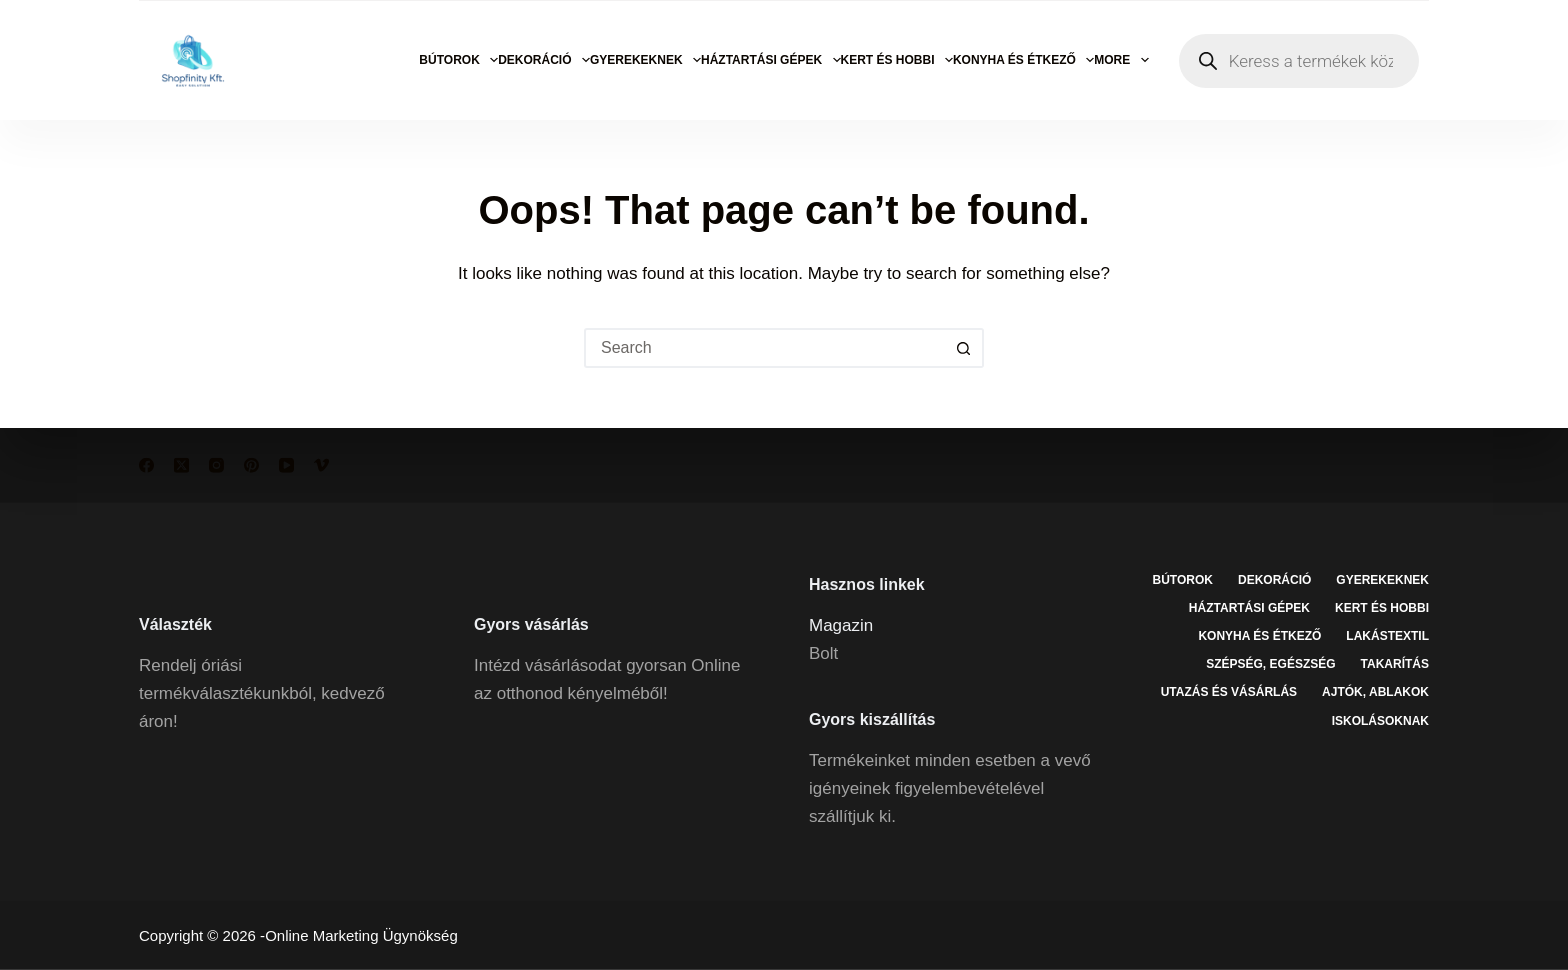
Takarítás (1395, 664)
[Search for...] (764, 348)
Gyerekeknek (645, 60)
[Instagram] (216, 465)
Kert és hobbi (897, 60)
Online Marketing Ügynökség (361, 935)
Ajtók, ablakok (1375, 692)
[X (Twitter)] (181, 465)
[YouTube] (286, 465)
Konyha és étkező (1023, 60)
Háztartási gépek (771, 60)
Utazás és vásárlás (1229, 692)
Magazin (841, 624)
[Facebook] (146, 465)
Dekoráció (544, 60)
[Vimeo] (321, 465)
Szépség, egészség (1270, 664)
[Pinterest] (251, 465)
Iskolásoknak (1380, 720)
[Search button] (964, 348)
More (1121, 60)
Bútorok (458, 60)
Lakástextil (1387, 636)
